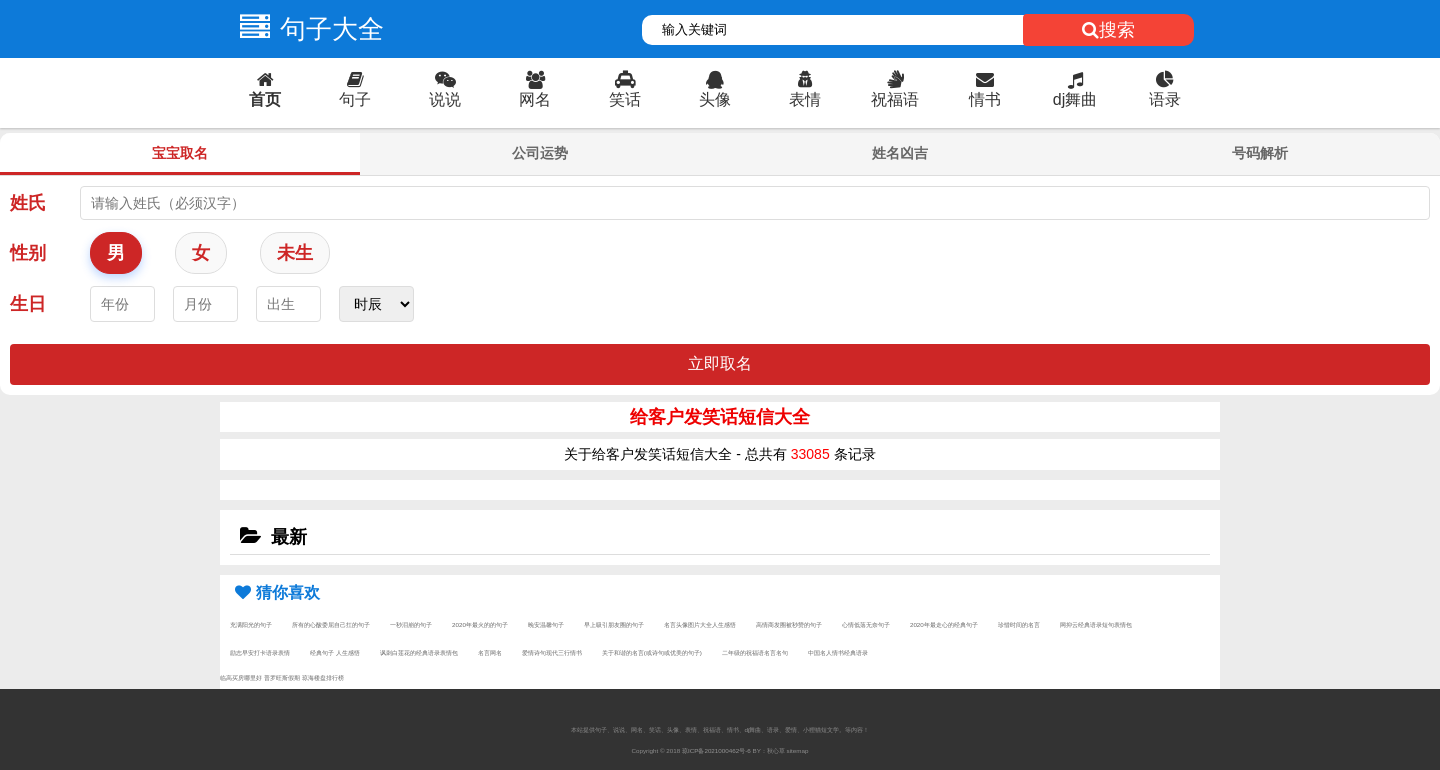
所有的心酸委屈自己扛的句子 (331, 624)
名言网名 (490, 652)
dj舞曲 (1075, 89)
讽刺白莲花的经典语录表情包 (419, 652)
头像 (715, 89)
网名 (535, 89)
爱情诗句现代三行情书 (552, 652)
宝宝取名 (180, 153)
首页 (265, 89)
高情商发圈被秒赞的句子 (789, 624)
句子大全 (307, 29)
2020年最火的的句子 (480, 624)
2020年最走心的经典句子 (944, 624)
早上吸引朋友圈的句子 (614, 624)
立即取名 (720, 363)
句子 (355, 89)
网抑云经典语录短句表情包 (1096, 624)
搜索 (1108, 30)
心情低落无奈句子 (866, 624)
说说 (445, 89)
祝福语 (895, 89)
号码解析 (1260, 153)
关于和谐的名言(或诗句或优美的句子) (652, 652)
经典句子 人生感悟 (335, 652)
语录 (1165, 89)
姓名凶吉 (900, 153)
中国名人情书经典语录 (838, 652)
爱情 (791, 729)
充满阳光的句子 (251, 624)
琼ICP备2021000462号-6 (716, 750)
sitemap (798, 750)
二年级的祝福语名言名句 (755, 652)
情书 (985, 89)
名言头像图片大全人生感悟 (700, 624)
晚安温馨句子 (546, 624)
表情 (805, 89)
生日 (28, 304)
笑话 (625, 89)
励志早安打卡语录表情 (260, 652)
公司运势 (540, 153)
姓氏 (28, 203)
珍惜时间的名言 (1019, 624)
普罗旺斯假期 (282, 677)
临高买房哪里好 (241, 677)
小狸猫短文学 (821, 729)
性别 (28, 253)
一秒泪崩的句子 (411, 624)
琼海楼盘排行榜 (323, 677)
